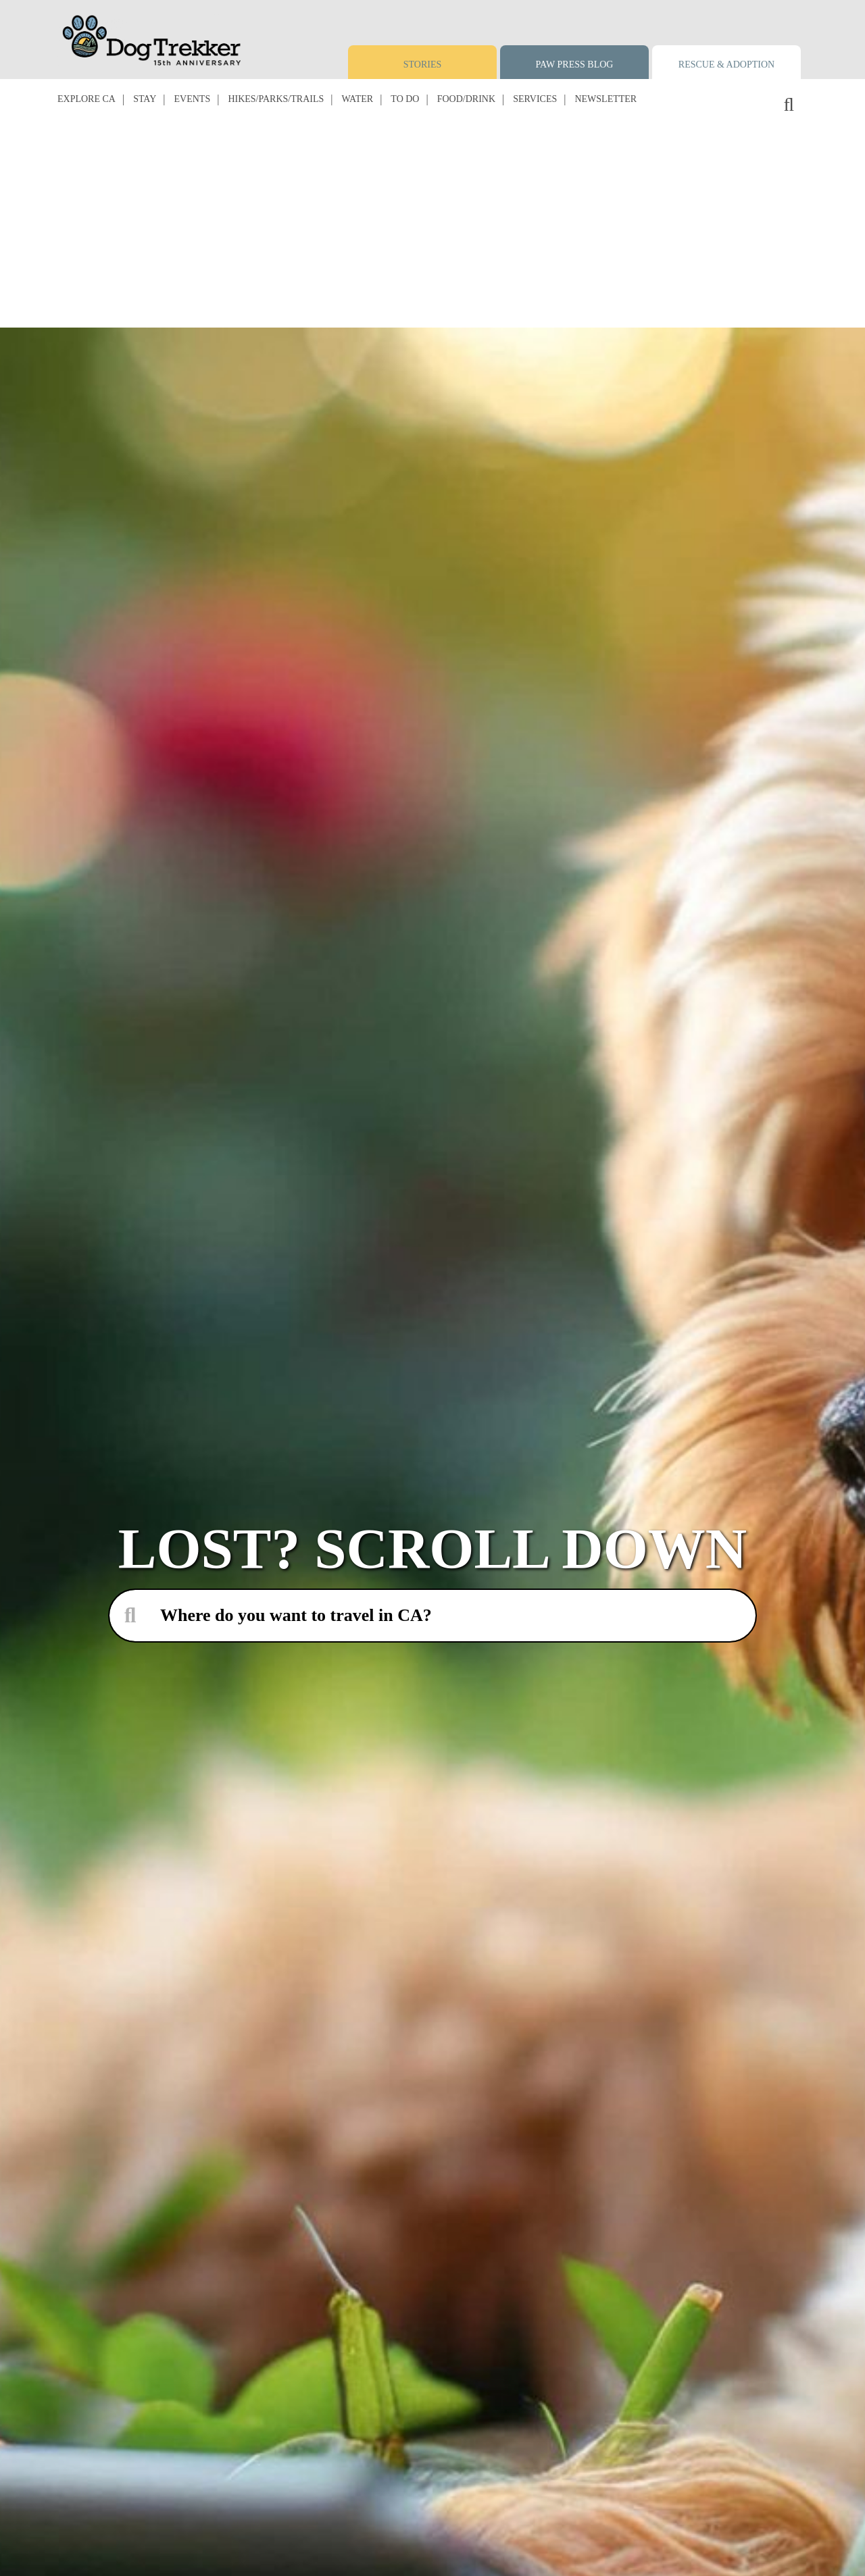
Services (535, 99)
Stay (144, 99)
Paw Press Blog (575, 64)
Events (192, 99)
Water (357, 99)
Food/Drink (466, 99)
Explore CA (86, 99)
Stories (422, 64)
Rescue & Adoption (726, 64)
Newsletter (605, 99)
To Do (405, 99)
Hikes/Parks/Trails (276, 99)
